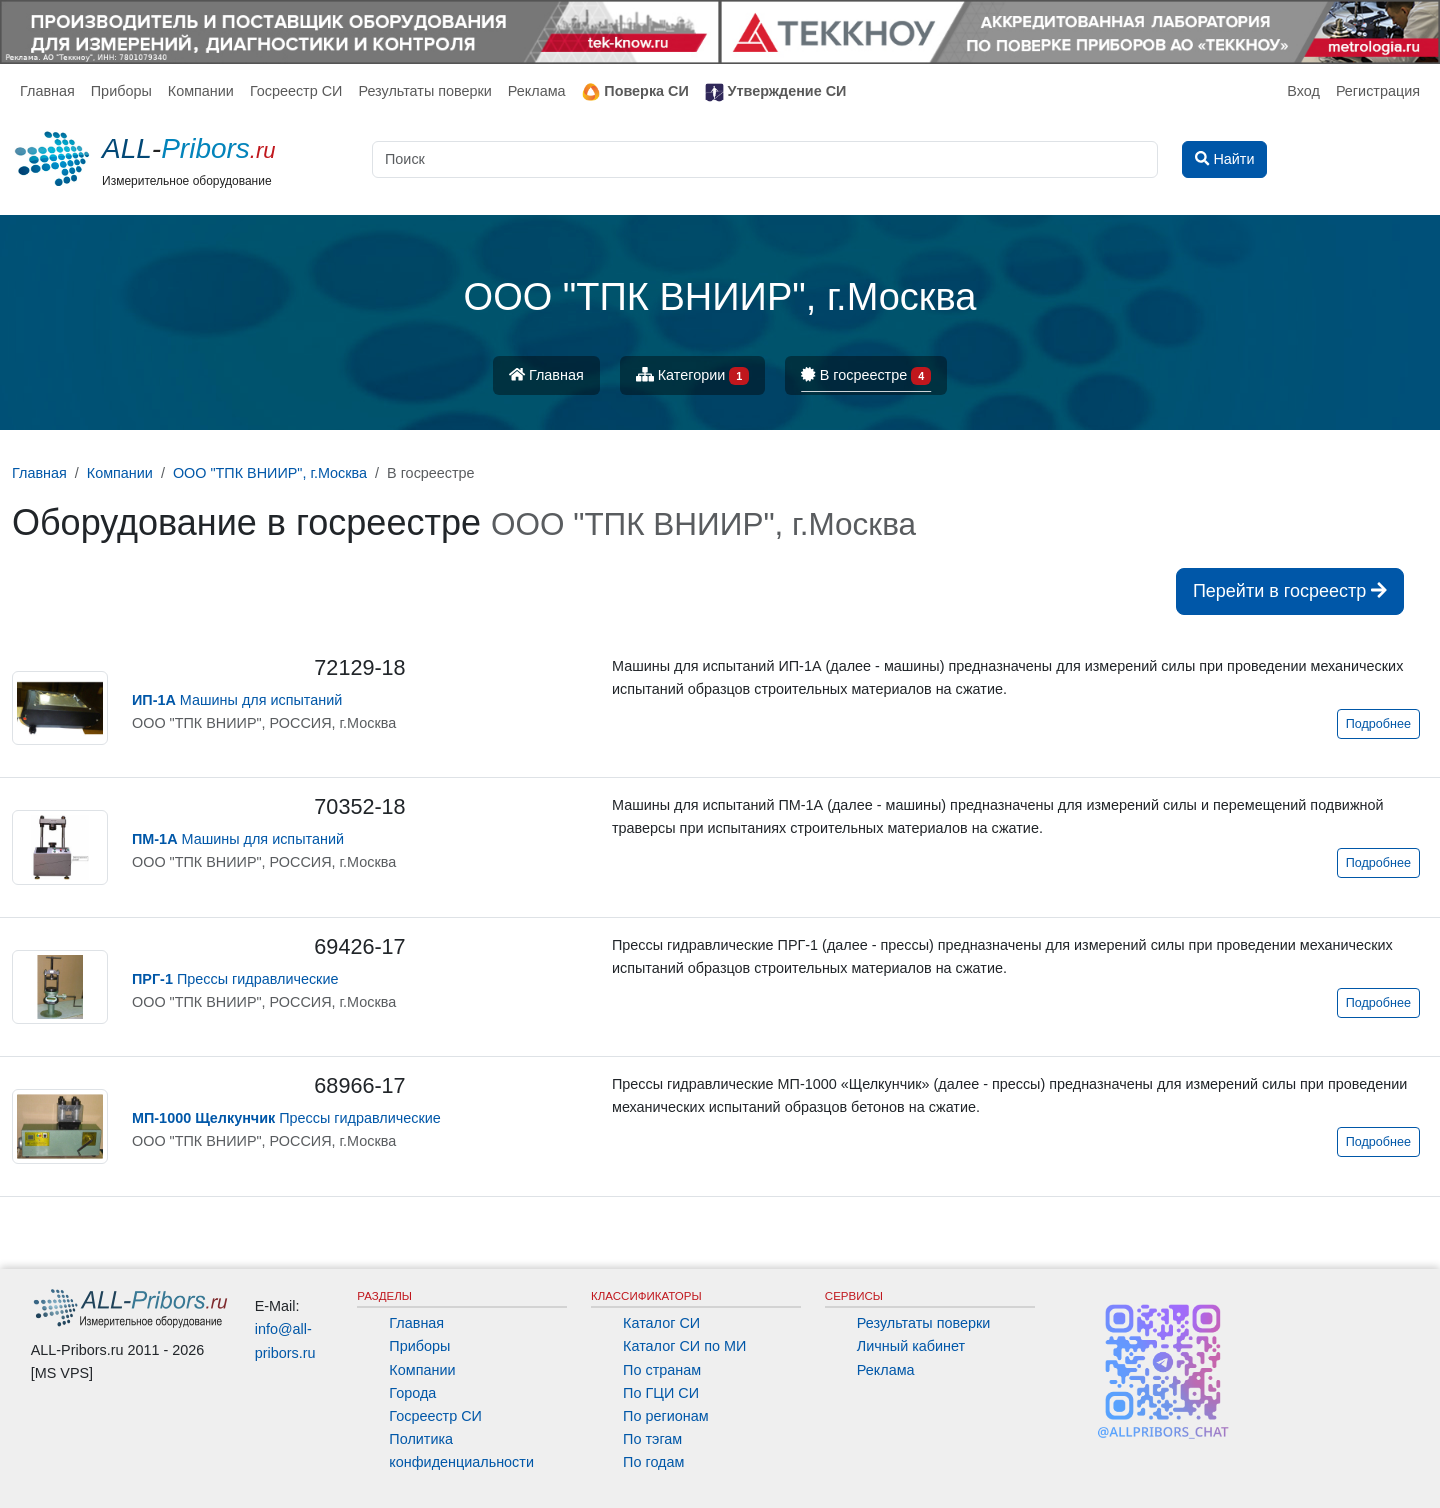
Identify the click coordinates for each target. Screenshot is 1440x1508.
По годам (653, 1462)
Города (412, 1393)
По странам (662, 1370)
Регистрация (1378, 91)
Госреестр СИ (296, 91)
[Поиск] (765, 159)
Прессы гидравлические (235, 979)
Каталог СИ (661, 1323)
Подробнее (1378, 724)
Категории (693, 376)
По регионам (666, 1416)
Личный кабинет (911, 1346)
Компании (201, 91)
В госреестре (866, 376)
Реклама (537, 91)
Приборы (121, 91)
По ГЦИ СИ (661, 1393)
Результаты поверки (424, 91)
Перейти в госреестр (1290, 591)
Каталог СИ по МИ (684, 1346)
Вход (1303, 91)
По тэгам (652, 1439)
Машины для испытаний (237, 700)
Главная (47, 91)
